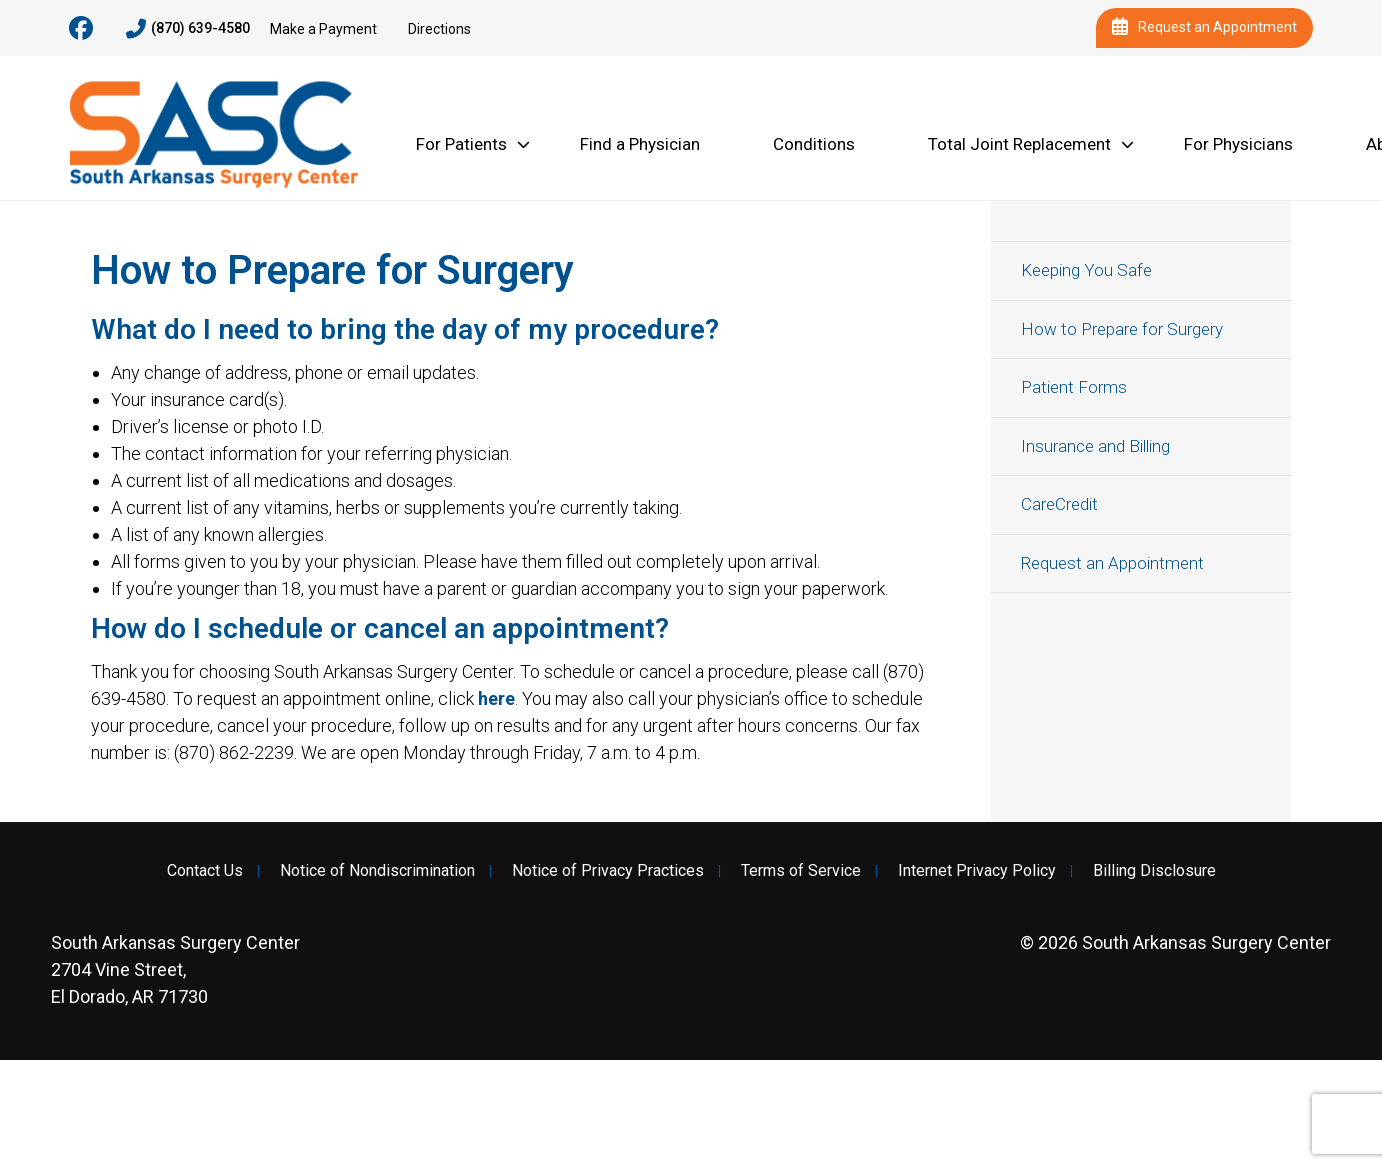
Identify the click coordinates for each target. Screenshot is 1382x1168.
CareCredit (1059, 504)
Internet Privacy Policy (977, 871)
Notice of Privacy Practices (608, 871)
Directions (439, 29)
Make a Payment (323, 29)
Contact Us (205, 871)
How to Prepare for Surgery (1122, 329)
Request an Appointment (1204, 28)
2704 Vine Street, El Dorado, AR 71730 (175, 969)
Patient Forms (1074, 387)
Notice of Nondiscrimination (377, 871)
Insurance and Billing (1095, 446)
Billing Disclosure (1154, 871)
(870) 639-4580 (188, 29)
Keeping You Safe (1086, 270)
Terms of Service (801, 871)
